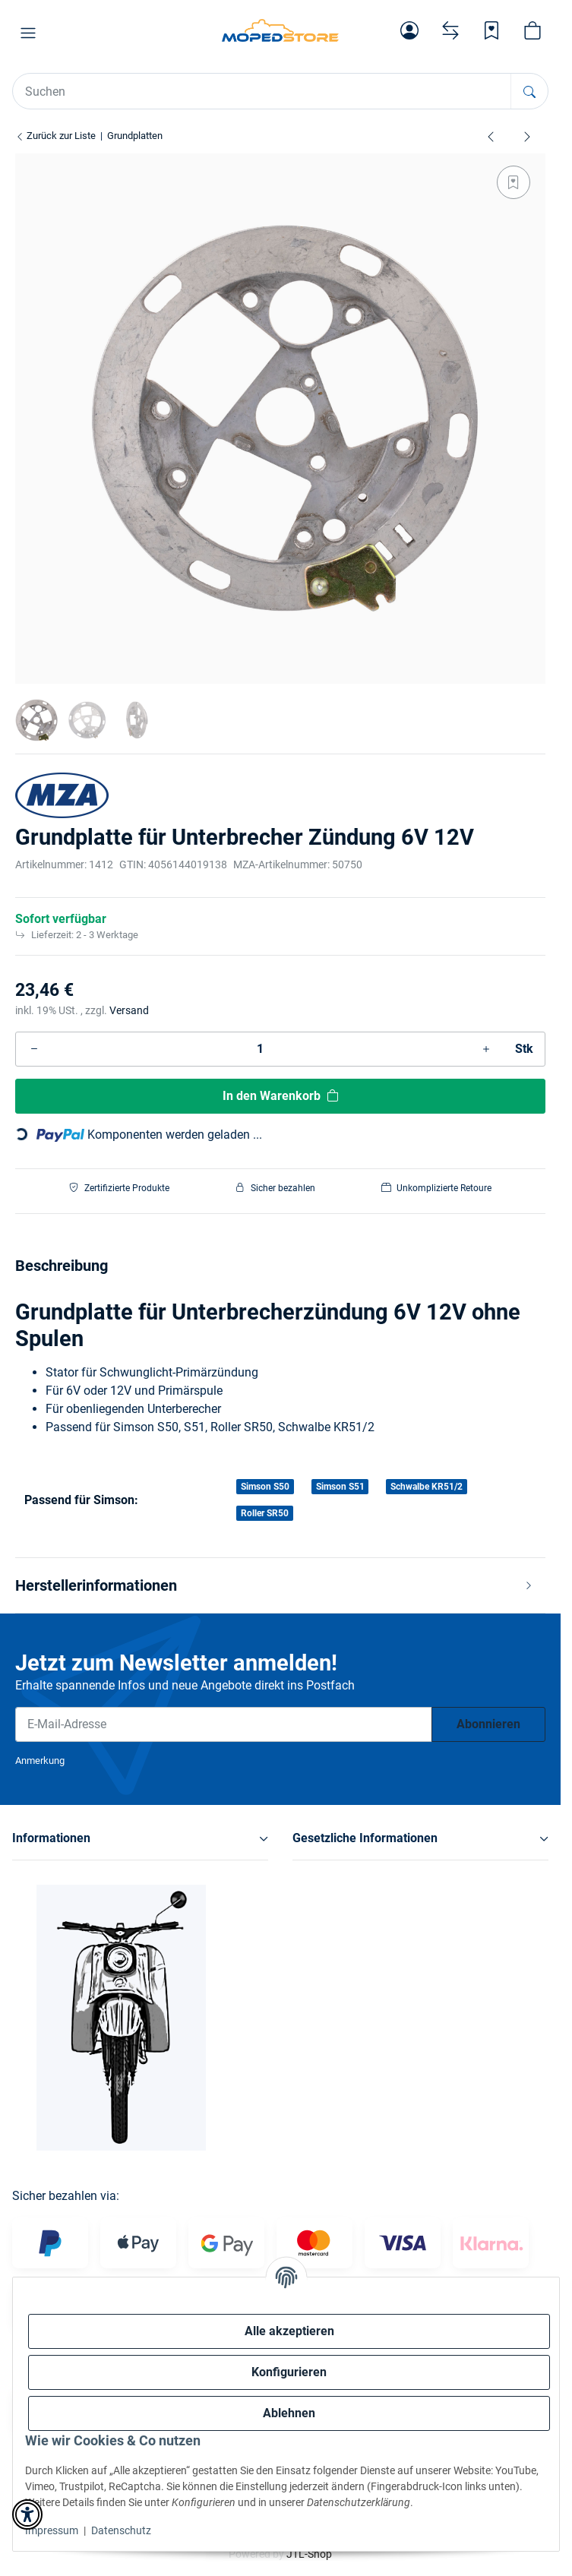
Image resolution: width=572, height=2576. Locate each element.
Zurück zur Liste (55, 135)
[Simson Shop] (280, 30)
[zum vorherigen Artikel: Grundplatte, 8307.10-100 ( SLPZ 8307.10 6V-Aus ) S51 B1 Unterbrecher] (490, 136)
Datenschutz (121, 2530)
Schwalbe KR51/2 (426, 1486)
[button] (28, 33)
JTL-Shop (309, 2554)
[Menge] (260, 1049)
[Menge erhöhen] (486, 1049)
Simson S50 (265, 1486)
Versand (129, 1010)
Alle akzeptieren (289, 2331)
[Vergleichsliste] (450, 30)
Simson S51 (340, 1486)
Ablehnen (289, 2413)
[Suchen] (529, 91)
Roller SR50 (265, 1513)
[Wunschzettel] (491, 30)
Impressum (51, 2530)
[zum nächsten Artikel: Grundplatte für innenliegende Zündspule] (527, 136)
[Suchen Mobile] (262, 91)
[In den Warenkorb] (280, 1096)
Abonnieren (488, 1724)
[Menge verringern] (34, 1049)
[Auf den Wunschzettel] (513, 182)
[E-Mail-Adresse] (223, 1724)
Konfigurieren (289, 2372)
